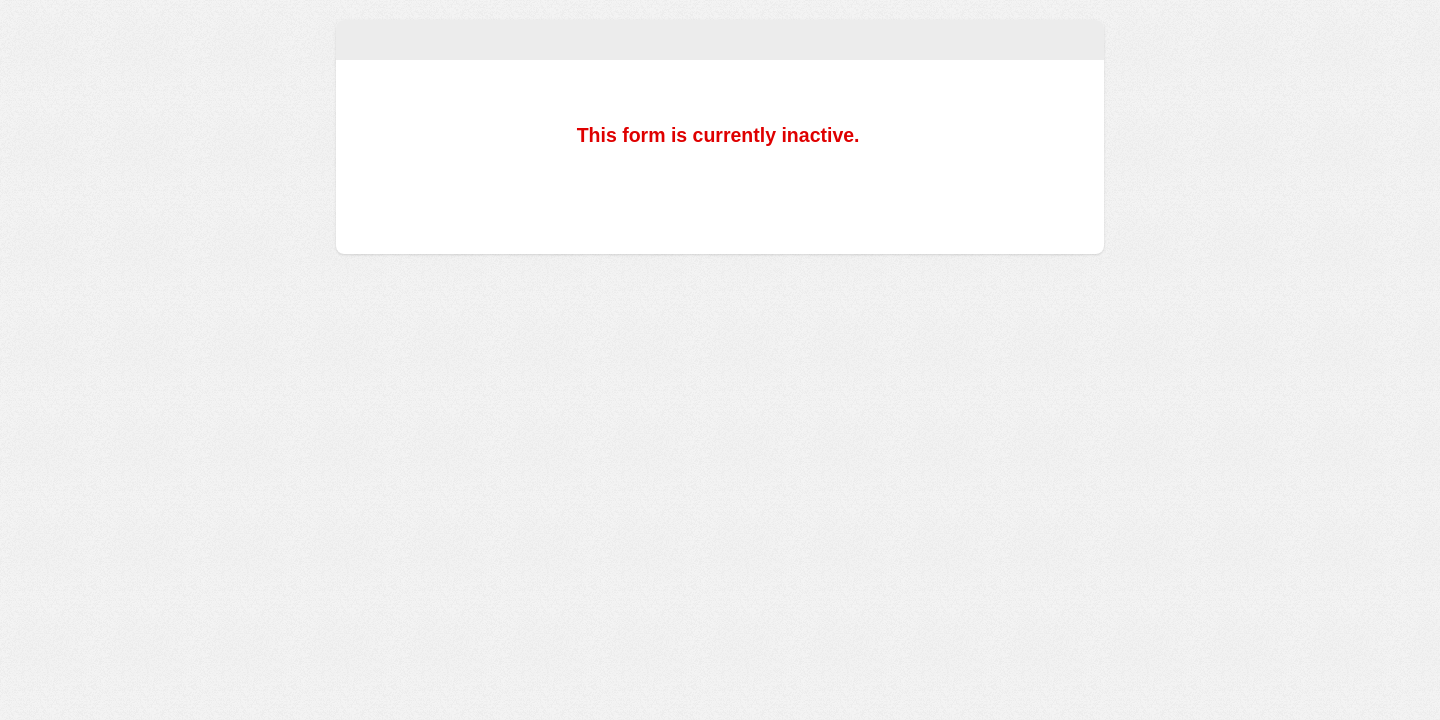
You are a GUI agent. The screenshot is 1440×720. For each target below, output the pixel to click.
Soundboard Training (720, 40)
